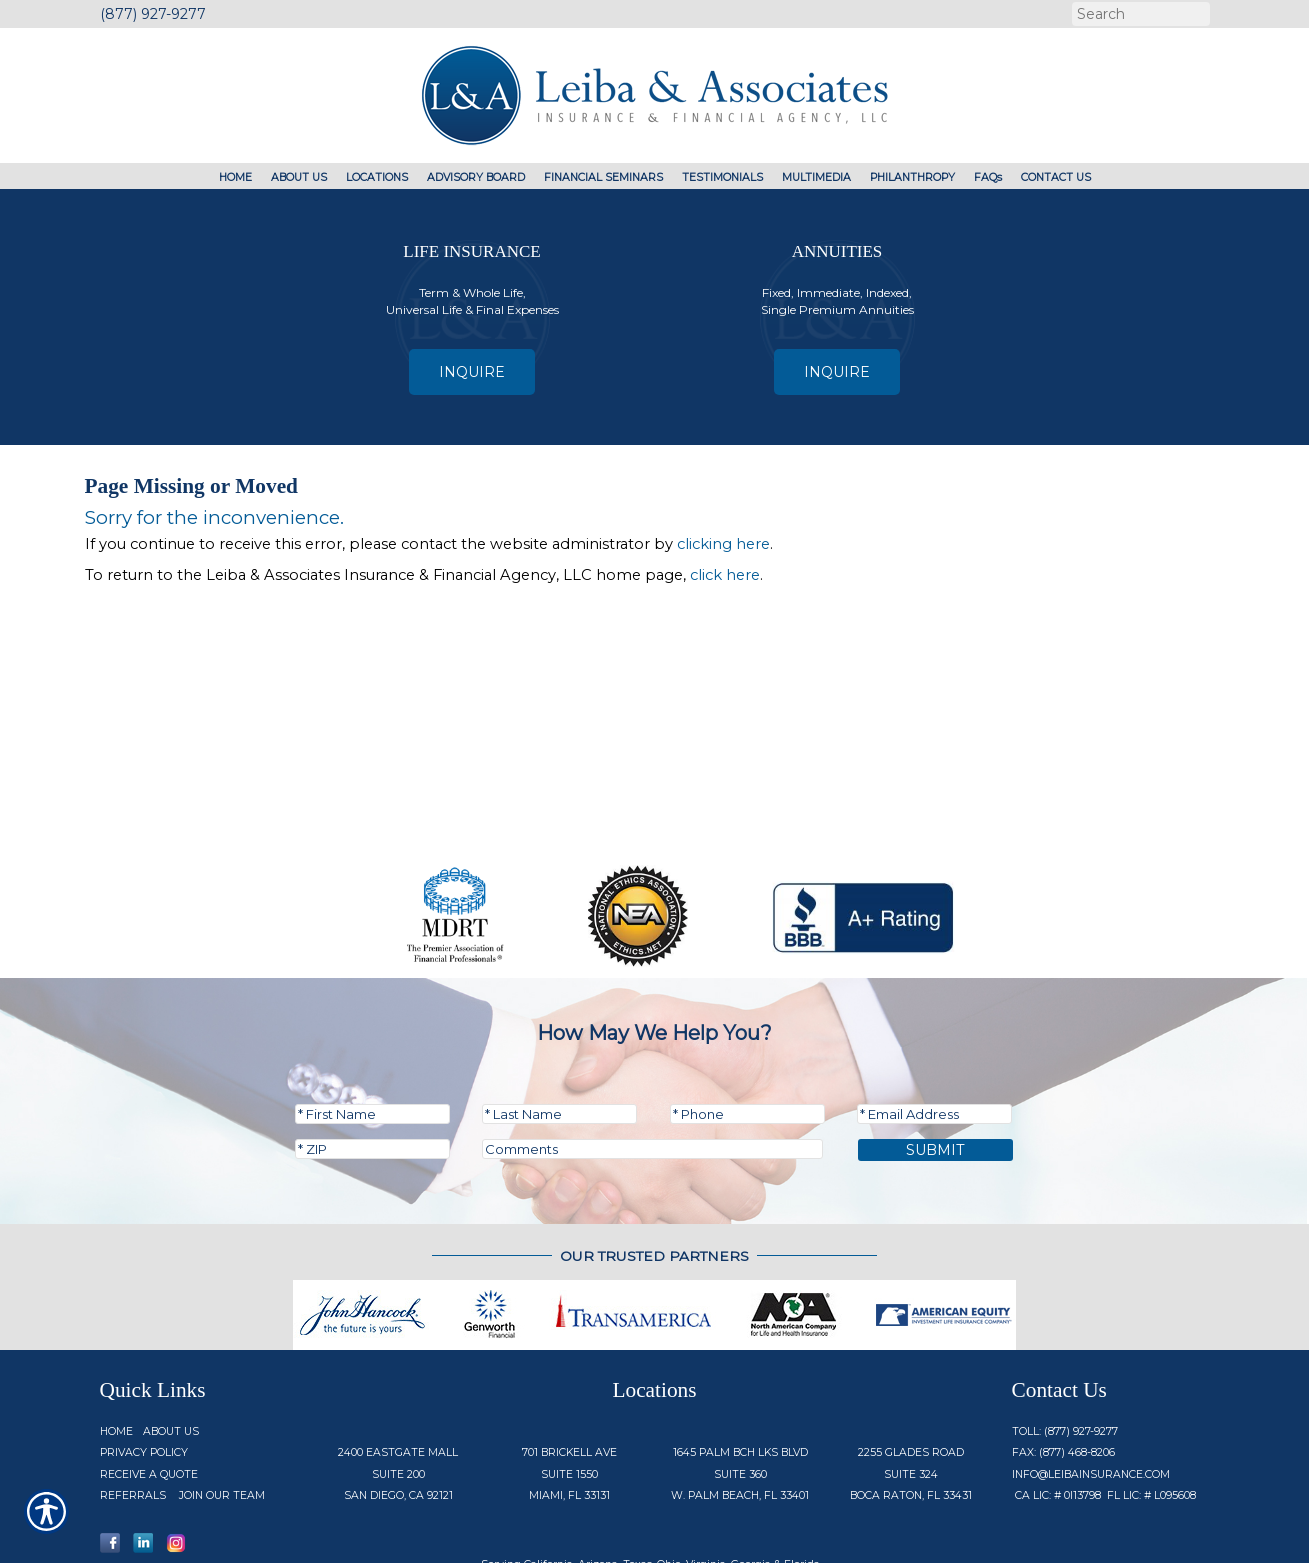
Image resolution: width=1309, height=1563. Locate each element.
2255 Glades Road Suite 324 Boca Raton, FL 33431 (911, 1405)
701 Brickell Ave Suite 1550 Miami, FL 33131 (569, 1405)
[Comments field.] (652, 1080)
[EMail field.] (934, 1045)
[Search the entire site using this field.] (1139, 14)
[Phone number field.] (747, 1045)
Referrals (133, 1426)
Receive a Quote (149, 1405)
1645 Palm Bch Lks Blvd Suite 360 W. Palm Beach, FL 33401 (740, 1405)
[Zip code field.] (372, 1080)
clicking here (723, 544)
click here (725, 575)
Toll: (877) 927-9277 (1065, 1362)
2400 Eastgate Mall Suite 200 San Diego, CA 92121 (398, 1405)
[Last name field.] (559, 1045)
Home (116, 1362)
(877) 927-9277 (153, 14)
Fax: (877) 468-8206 (1063, 1383)
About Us (171, 1362)
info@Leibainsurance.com (1091, 1405)
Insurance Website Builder (936, 1535)
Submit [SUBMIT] (935, 1081)
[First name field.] (372, 1045)
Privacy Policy (144, 1383)
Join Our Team (222, 1426)
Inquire (472, 372)
